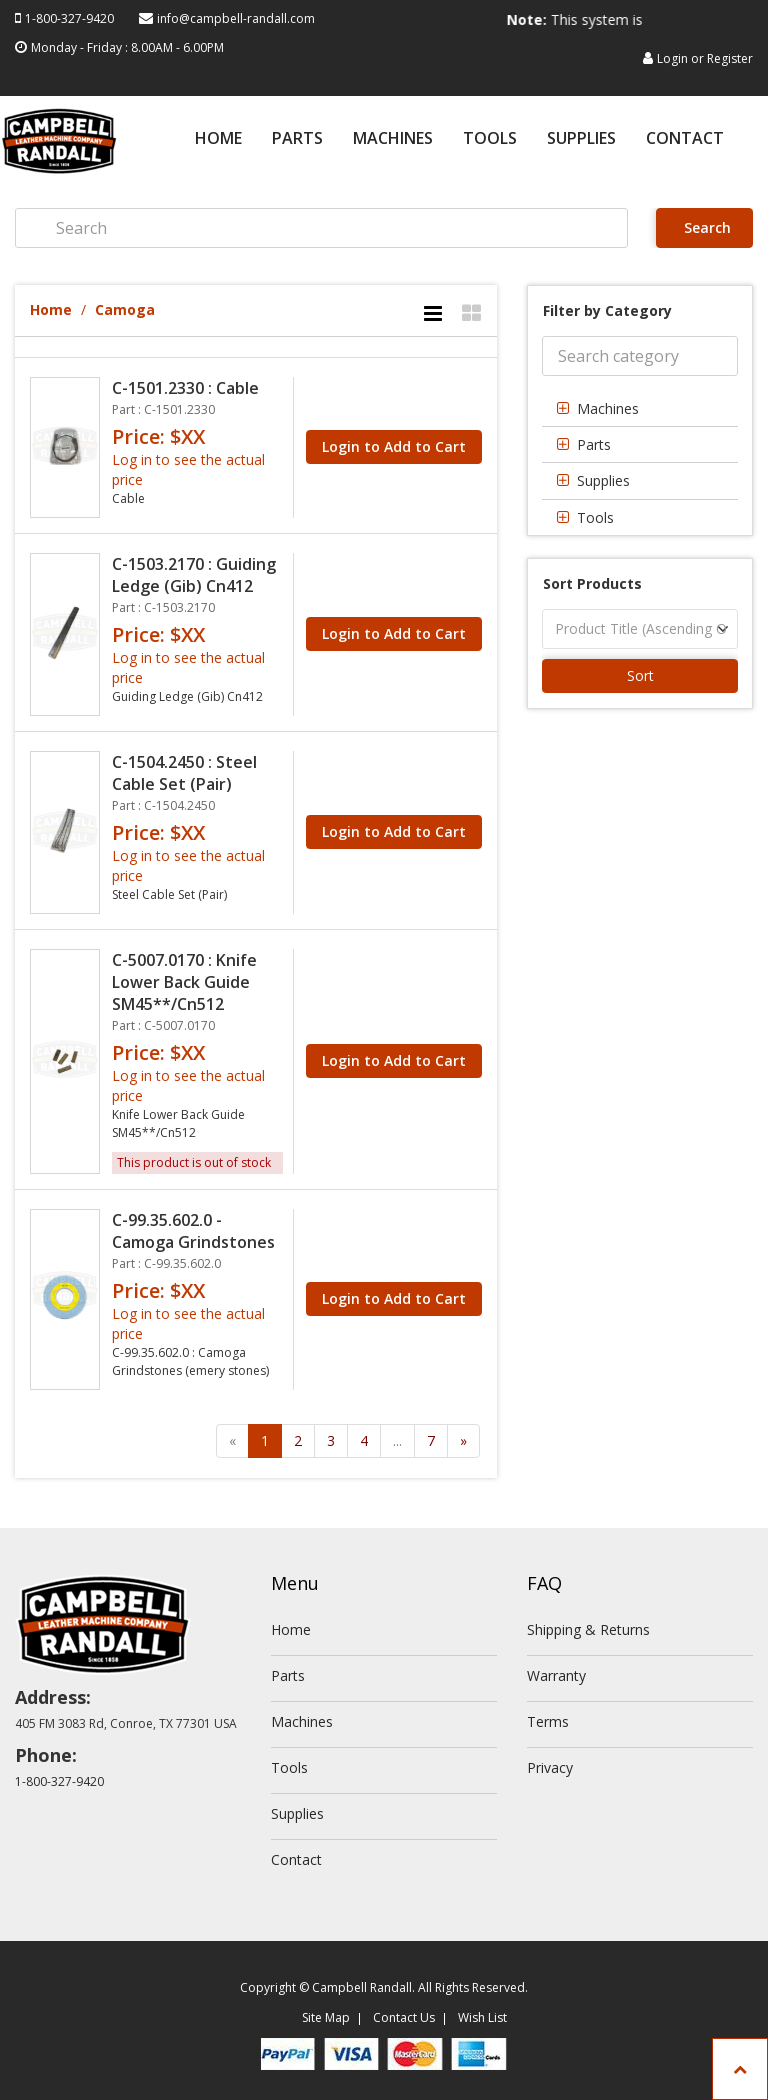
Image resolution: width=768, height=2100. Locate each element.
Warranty (556, 1675)
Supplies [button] (603, 480)
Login (672, 58)
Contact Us (404, 2017)
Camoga (125, 309)
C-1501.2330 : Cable (185, 388)
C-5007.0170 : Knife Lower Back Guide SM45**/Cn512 (184, 982)
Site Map (326, 2017)
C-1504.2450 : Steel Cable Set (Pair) (184, 773)
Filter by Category (607, 310)
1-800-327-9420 (69, 18)
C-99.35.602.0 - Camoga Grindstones (193, 1231)
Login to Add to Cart (394, 446)
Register (730, 58)
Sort (640, 675)
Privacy (550, 1767)
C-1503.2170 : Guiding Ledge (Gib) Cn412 (194, 575)
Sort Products (592, 583)
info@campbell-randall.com (236, 18)
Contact (685, 139)
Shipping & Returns (588, 1629)
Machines (393, 139)
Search (705, 227)
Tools (490, 139)
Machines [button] (608, 408)
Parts (297, 139)
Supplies (581, 139)
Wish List (482, 2017)
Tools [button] (595, 517)
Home (218, 139)
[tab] (640, 408)
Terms (548, 1721)
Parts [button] (594, 444)
